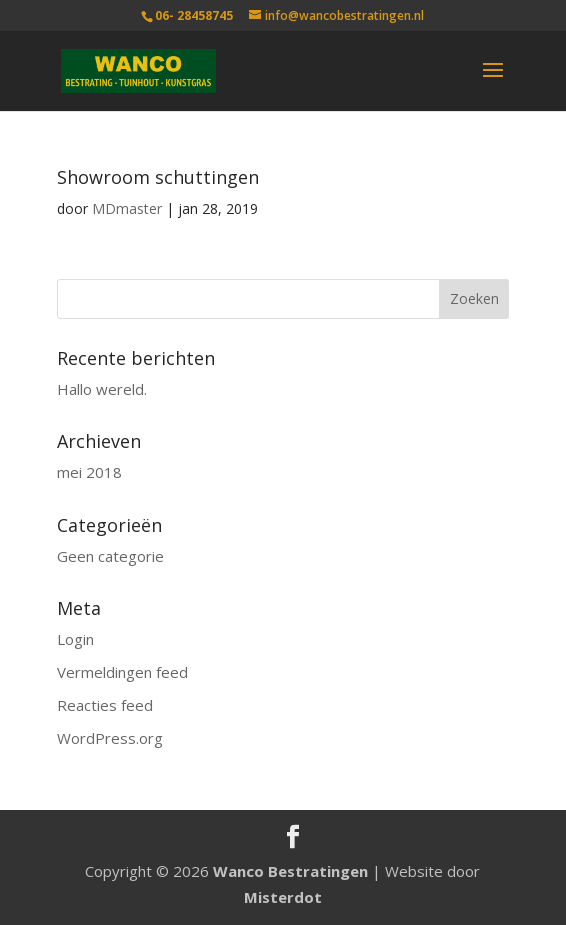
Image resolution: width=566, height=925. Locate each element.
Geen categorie (110, 556)
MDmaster (127, 208)
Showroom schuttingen (158, 177)
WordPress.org (110, 738)
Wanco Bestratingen (290, 871)
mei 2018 (89, 472)
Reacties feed (105, 705)
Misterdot (283, 897)
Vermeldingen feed (122, 672)
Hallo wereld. (102, 389)
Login (75, 639)
